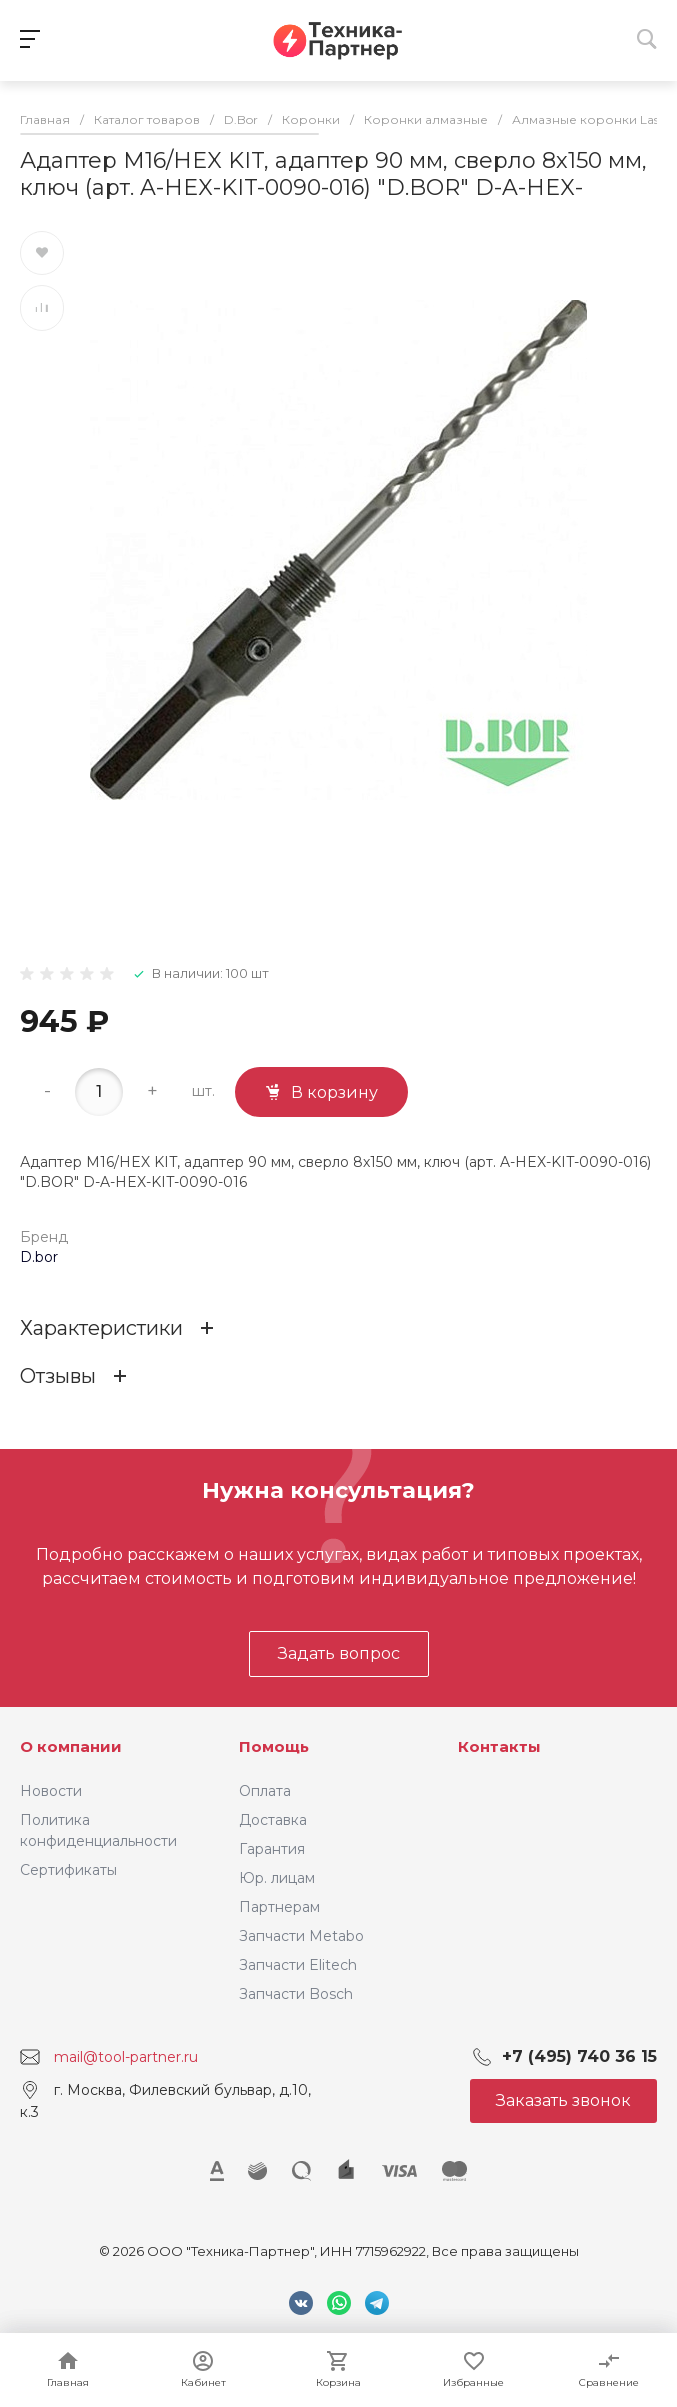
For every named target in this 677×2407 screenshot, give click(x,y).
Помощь (274, 1746)
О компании (71, 1746)
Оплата (265, 1791)
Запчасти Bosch (296, 1994)
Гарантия (272, 1849)
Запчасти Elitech (298, 1965)
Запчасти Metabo (301, 1936)
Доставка (273, 1820)
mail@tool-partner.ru (126, 2057)
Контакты (499, 1746)
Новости (51, 1791)
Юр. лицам (277, 1878)
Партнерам (279, 1907)
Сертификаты (68, 1870)
